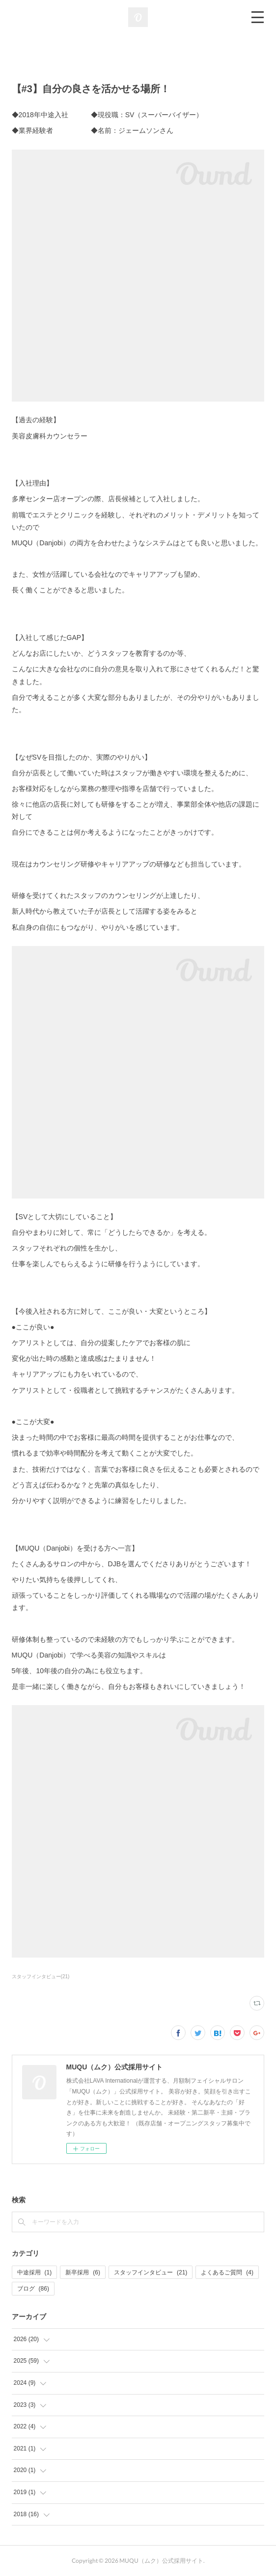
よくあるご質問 (227, 2272)
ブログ (33, 2288)
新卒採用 (82, 2272)
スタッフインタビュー (150, 2272)
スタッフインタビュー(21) (41, 1976)
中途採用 (34, 2272)
